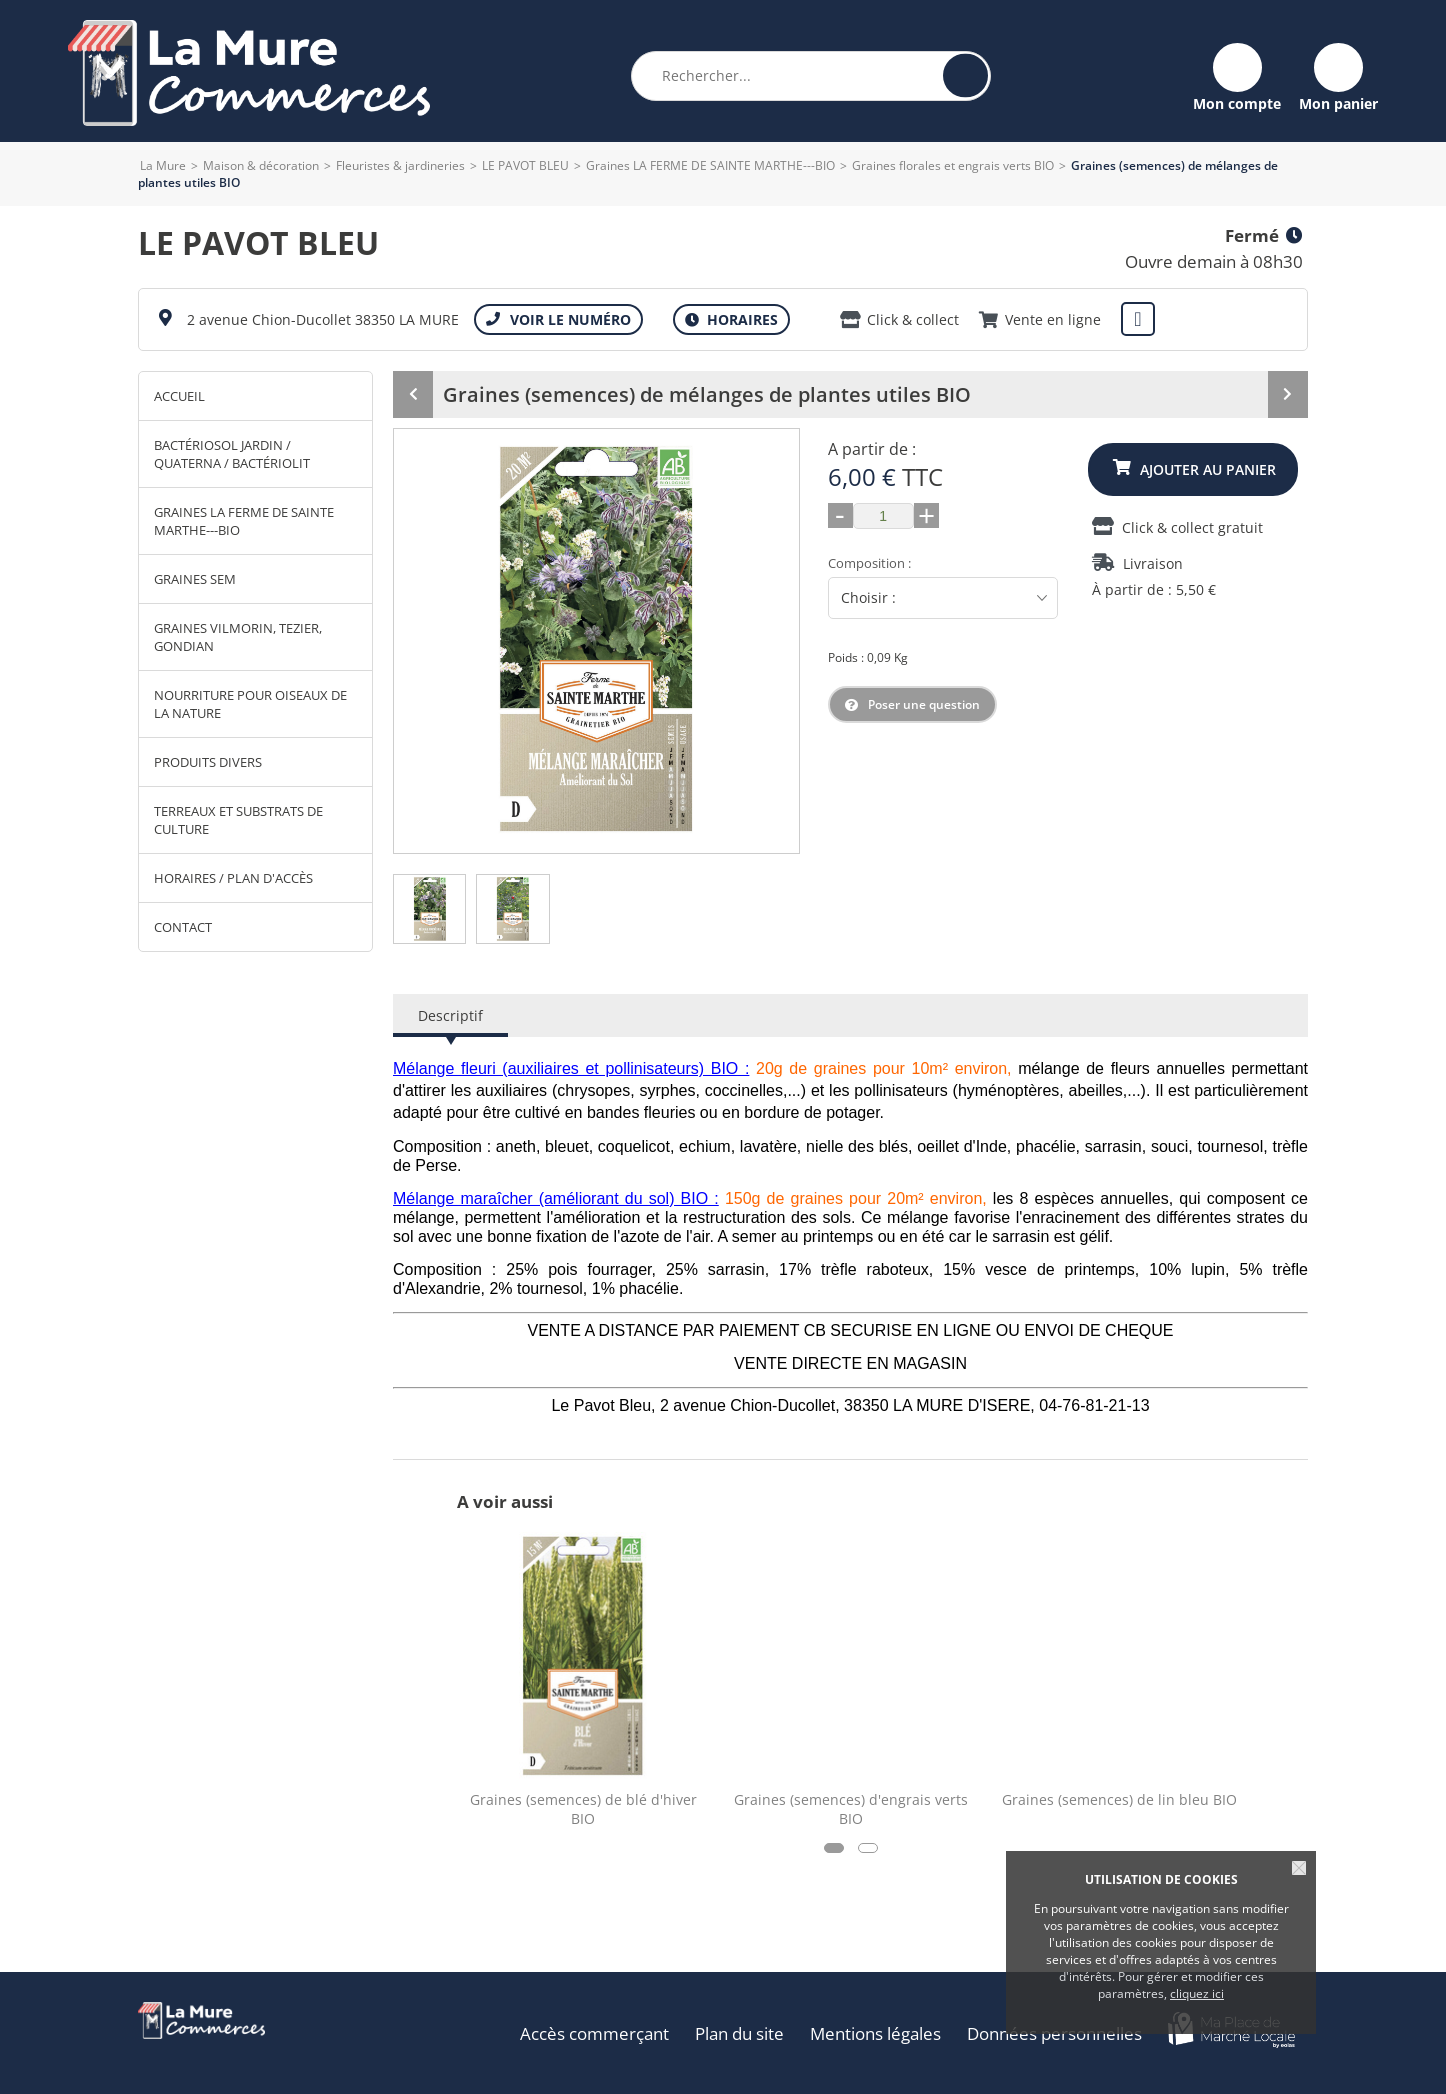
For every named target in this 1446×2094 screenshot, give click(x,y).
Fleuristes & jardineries (400, 165)
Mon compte (1237, 102)
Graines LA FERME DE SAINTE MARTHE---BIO (710, 165)
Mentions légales (875, 2033)
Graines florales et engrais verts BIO (953, 165)
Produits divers (208, 762)
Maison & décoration (261, 165)
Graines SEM (195, 579)
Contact (183, 927)
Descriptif (450, 1015)
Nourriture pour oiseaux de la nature (250, 704)
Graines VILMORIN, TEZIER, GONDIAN (238, 637)
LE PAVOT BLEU (525, 165)
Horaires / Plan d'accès (233, 878)
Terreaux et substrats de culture (238, 820)
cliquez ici (1197, 1993)
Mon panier (1338, 102)
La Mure (163, 165)
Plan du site (739, 2033)
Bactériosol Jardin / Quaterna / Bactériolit (232, 454)
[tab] (430, 909)
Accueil (179, 396)
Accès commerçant (594, 2033)
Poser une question (924, 704)
